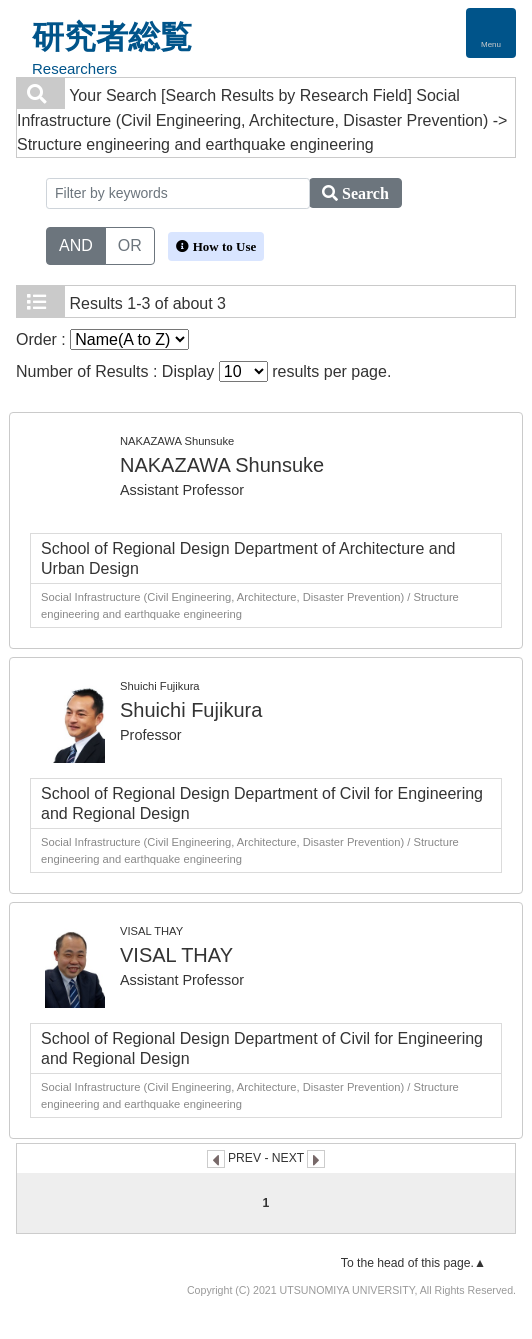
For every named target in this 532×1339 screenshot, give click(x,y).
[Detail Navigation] (491, 33)
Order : (102, 339)
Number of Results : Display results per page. (203, 371)
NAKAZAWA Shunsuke (222, 465)
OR (130, 244)
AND (76, 244)
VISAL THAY (176, 955)
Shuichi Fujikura (191, 710)
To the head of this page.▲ (413, 1263)
